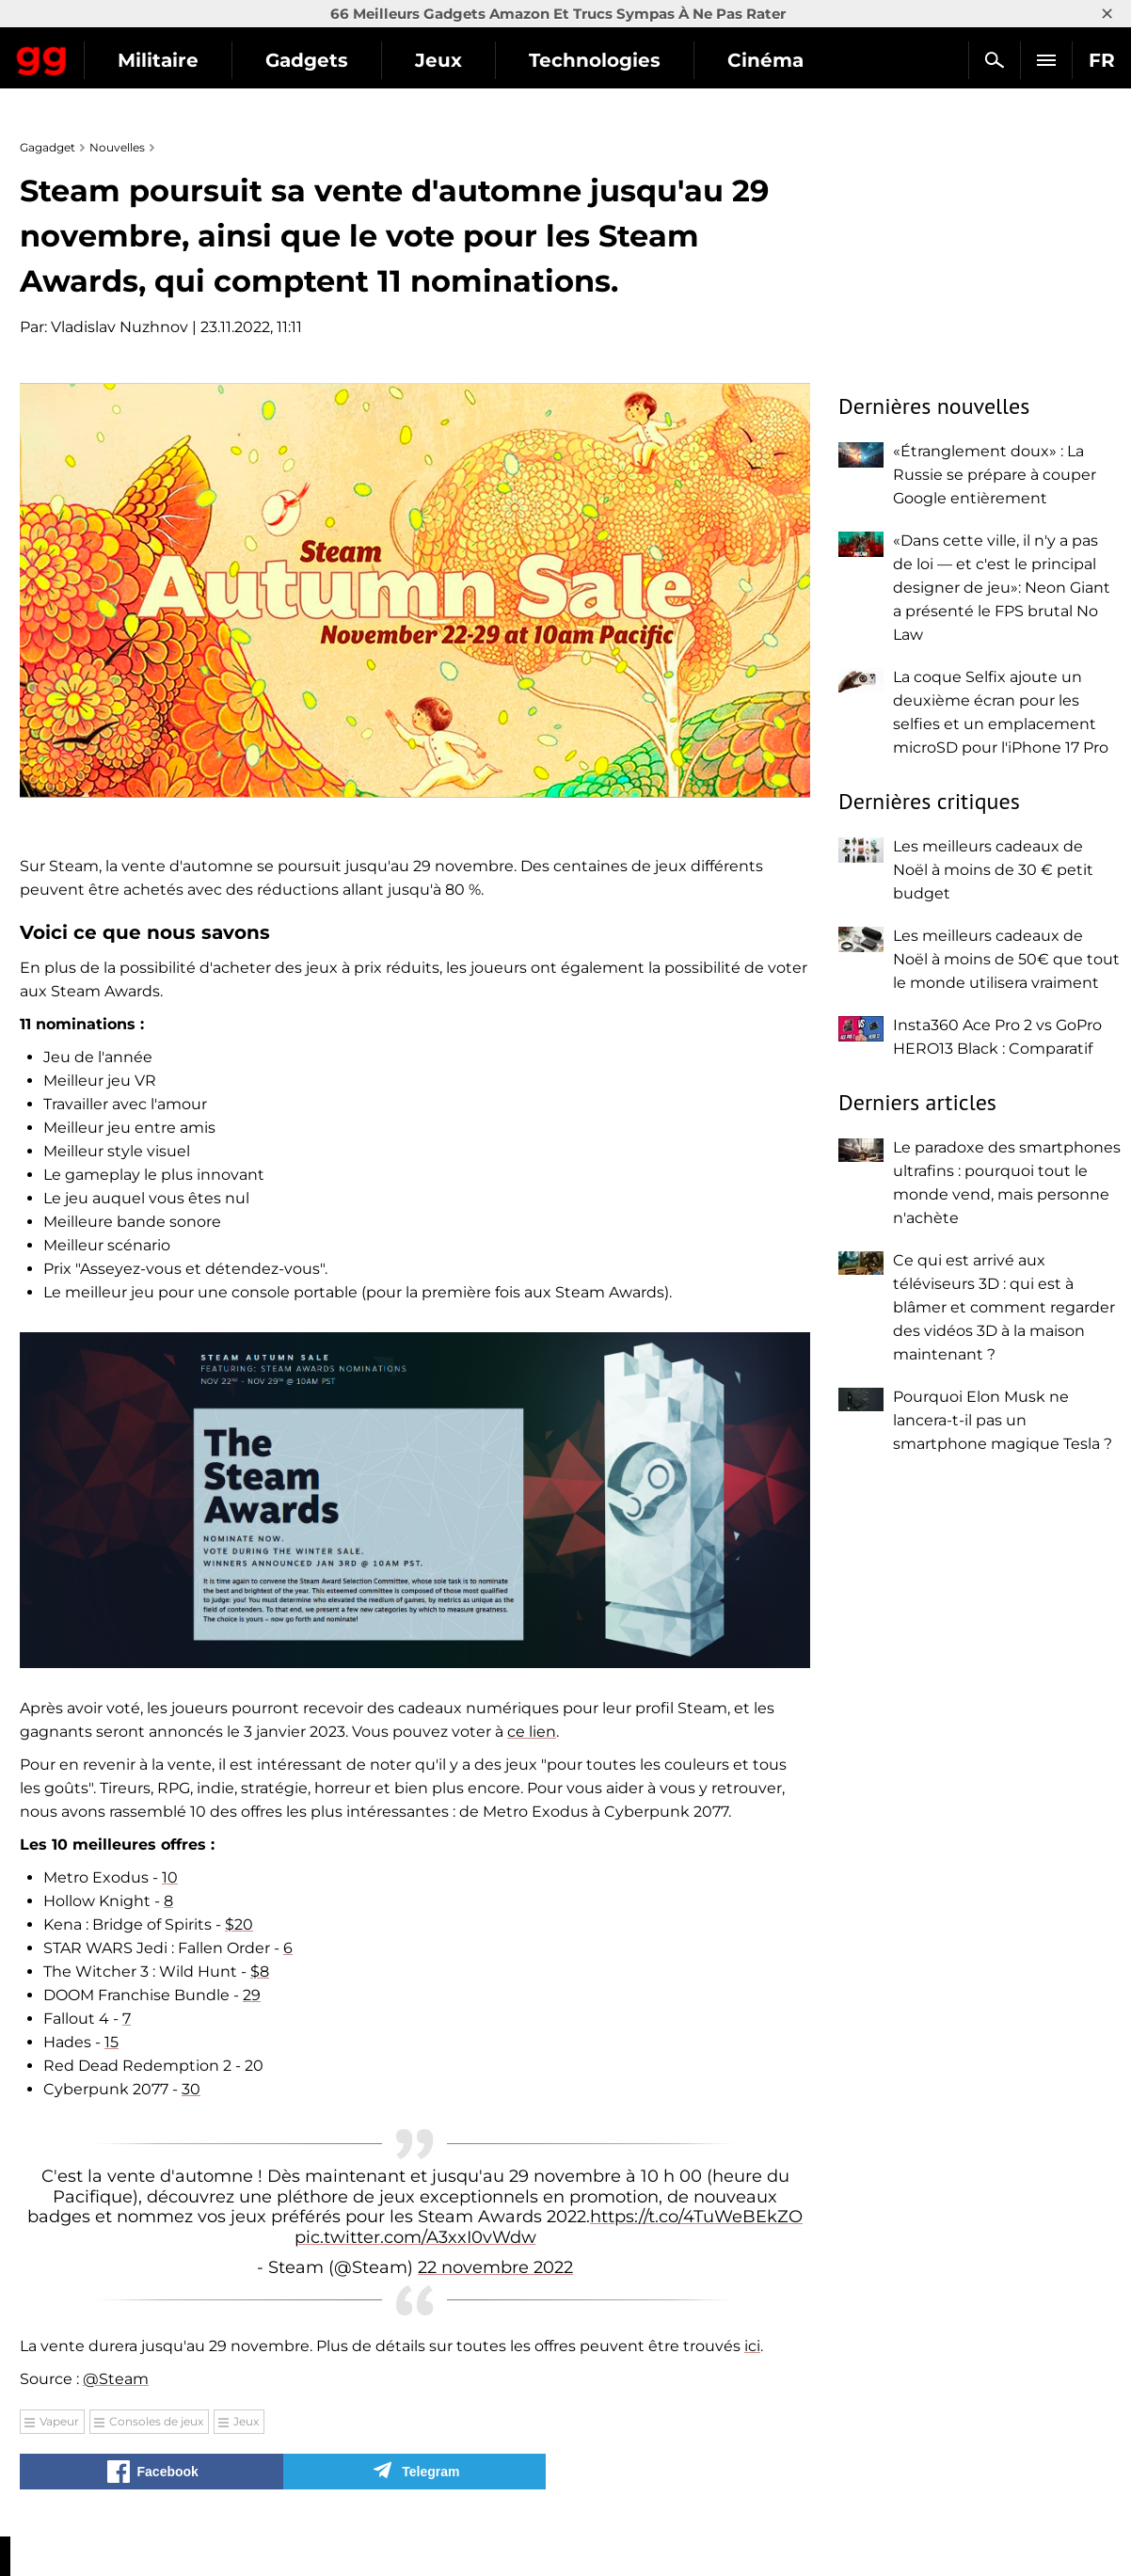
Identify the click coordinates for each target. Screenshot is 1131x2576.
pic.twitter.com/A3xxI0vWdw (415, 2237)
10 (170, 1877)
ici (752, 2346)
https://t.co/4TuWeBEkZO (696, 2216)
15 (111, 2042)
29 (252, 1995)
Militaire (327, 60)
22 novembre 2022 (495, 2267)
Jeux (607, 60)
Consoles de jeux (156, 2421)
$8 (259, 1971)
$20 (239, 1924)
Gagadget (126, 52)
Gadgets (476, 60)
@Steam (116, 2379)
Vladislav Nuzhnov (119, 327)
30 (191, 2089)
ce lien (531, 1732)
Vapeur (59, 2421)
